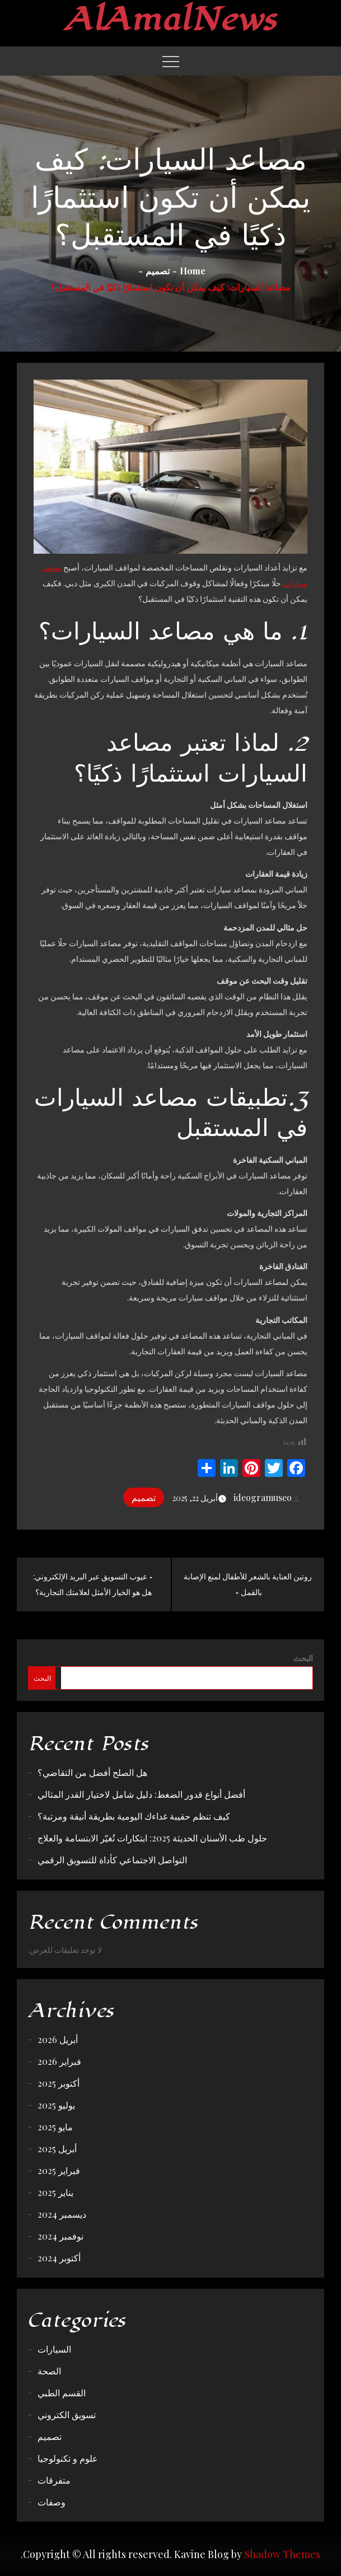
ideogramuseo (267, 1497)
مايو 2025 (55, 2127)
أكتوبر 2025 (59, 2083)
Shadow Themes (282, 2554)
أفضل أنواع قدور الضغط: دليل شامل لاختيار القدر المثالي (141, 1794)
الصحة (49, 2371)
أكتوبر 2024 (59, 2258)
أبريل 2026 (58, 2039)
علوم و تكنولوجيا (68, 2458)
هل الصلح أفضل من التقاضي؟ (92, 1772)
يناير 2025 (55, 2192)
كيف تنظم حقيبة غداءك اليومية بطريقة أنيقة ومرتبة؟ (134, 1816)
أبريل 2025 (57, 2148)
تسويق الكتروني (67, 2414)
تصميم (144, 1497)
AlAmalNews (170, 20)
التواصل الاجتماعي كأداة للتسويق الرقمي (112, 1860)
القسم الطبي (62, 2393)
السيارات (54, 2349)
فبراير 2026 (59, 2061)
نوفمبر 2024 (60, 2236)
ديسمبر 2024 (62, 2214)
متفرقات (54, 2480)
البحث (303, 1658)
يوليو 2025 (56, 2105)
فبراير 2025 (59, 2170)
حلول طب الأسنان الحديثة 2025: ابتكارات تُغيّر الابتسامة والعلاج (152, 1838)
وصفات (52, 2502)
